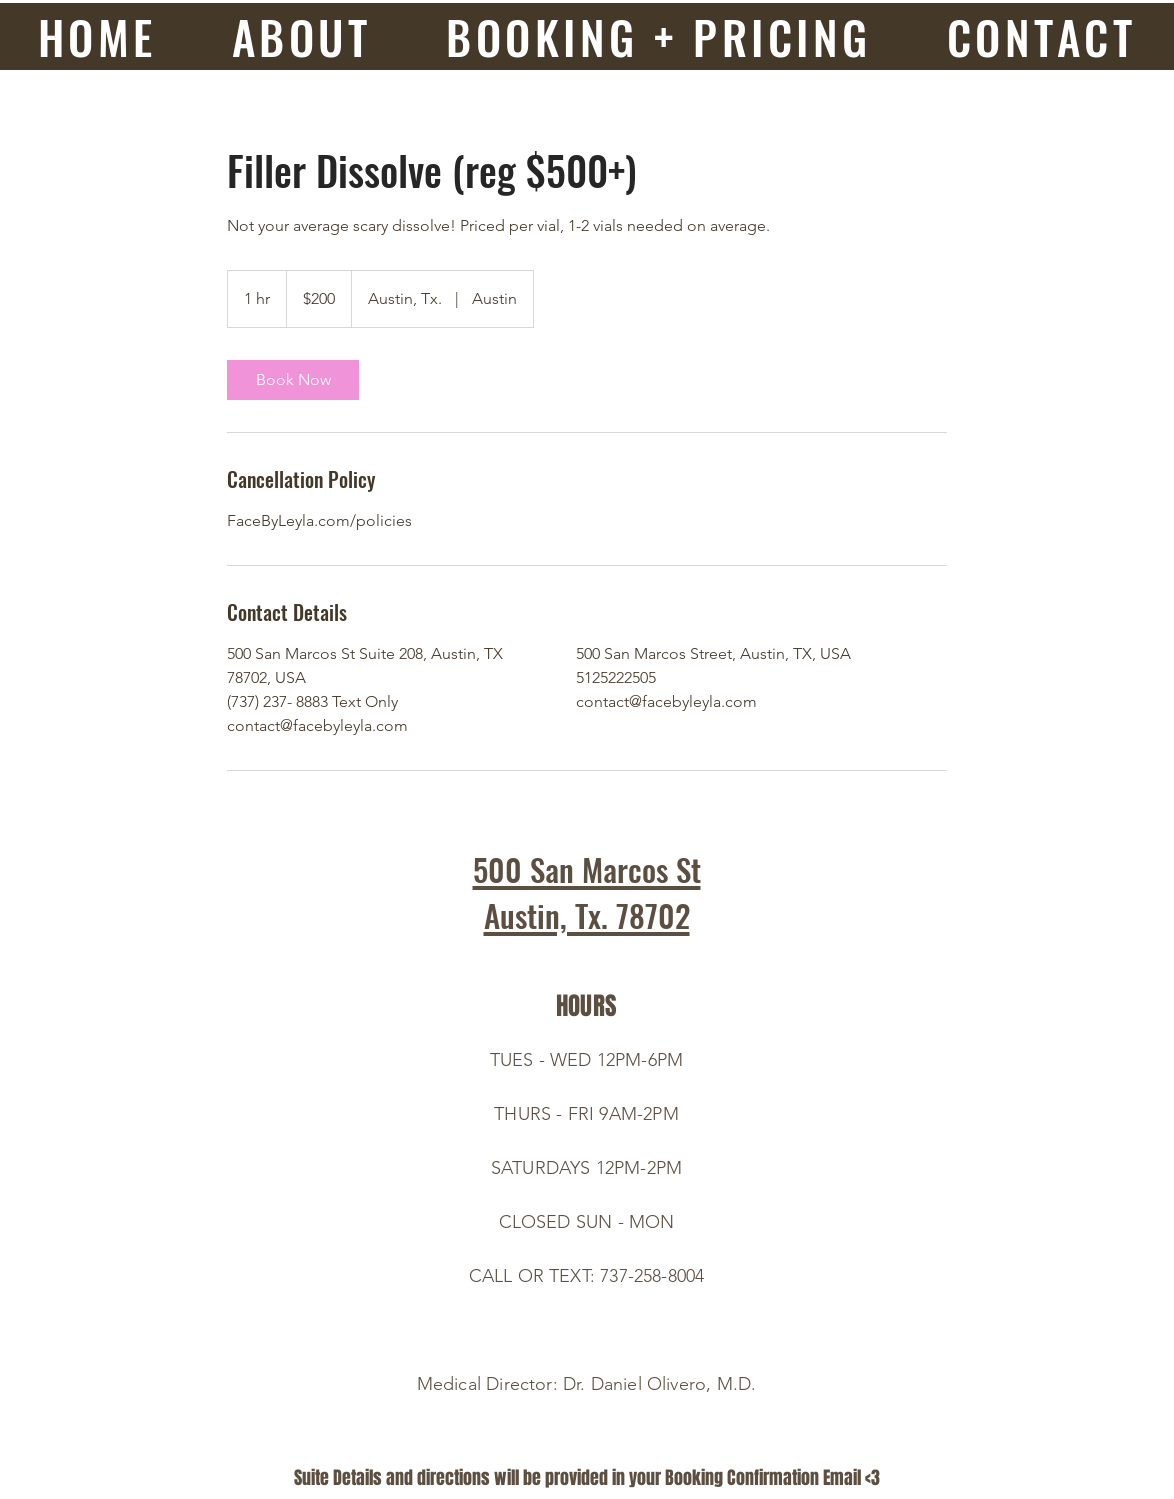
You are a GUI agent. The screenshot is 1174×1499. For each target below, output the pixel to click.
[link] (293, 380)
